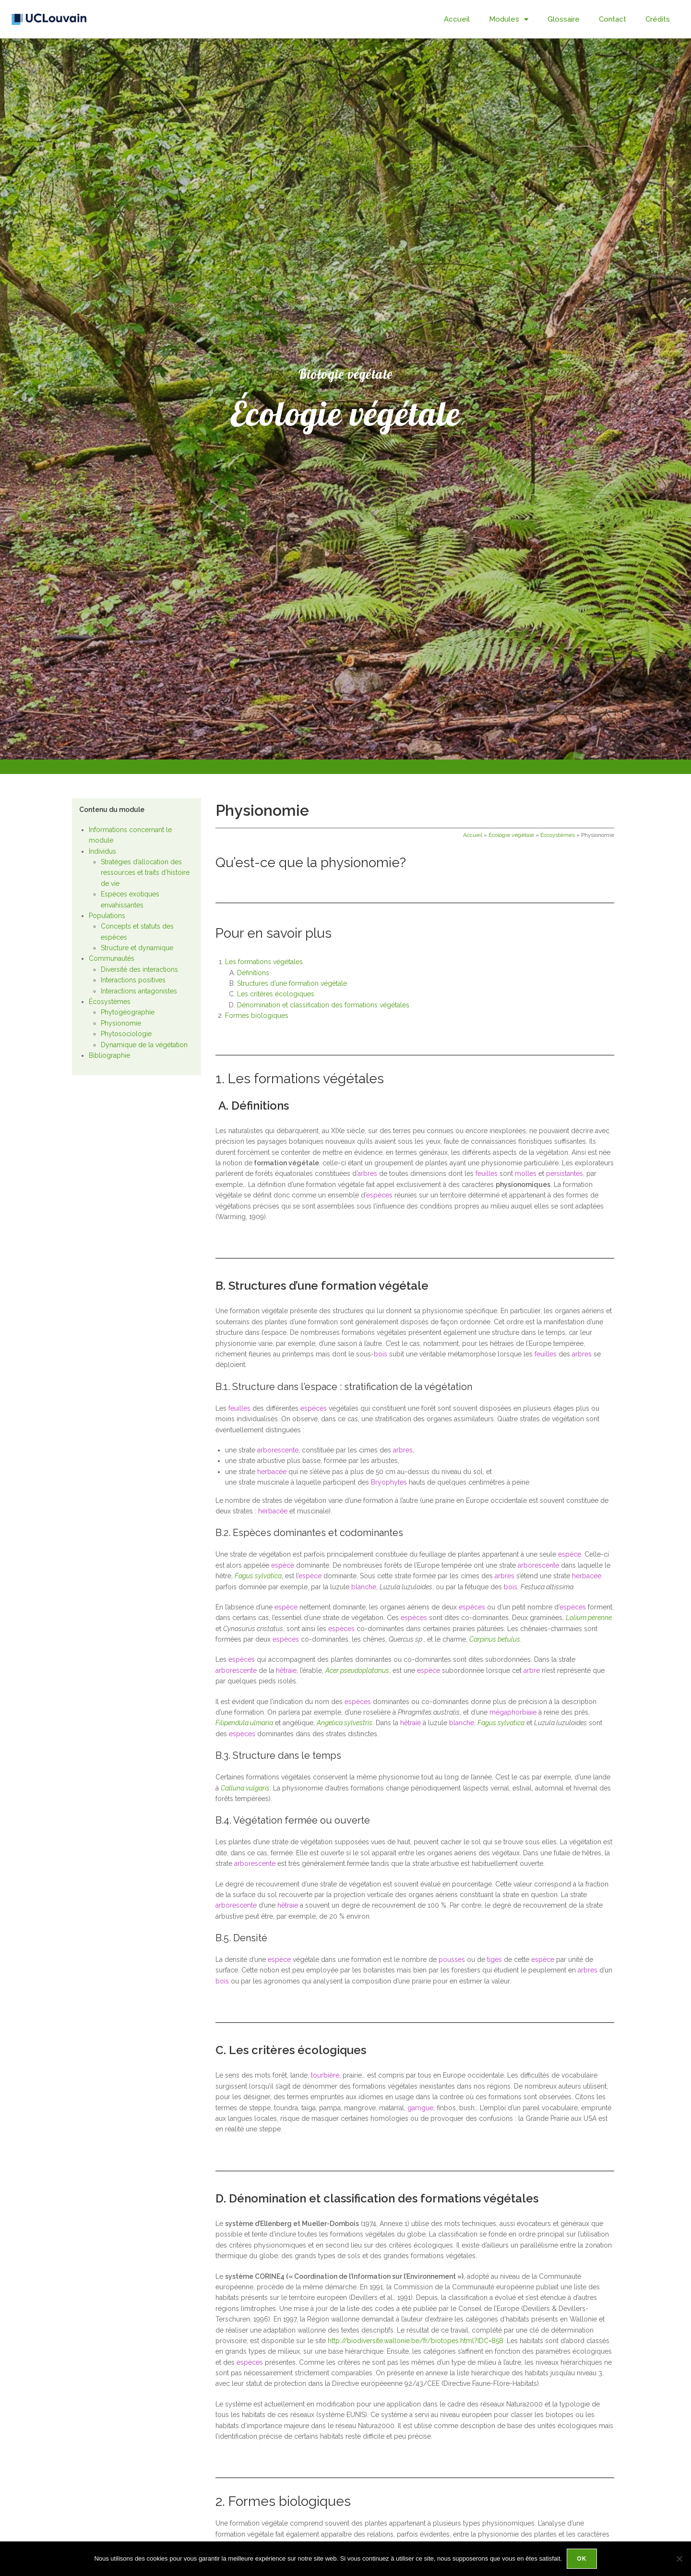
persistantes (564, 1173)
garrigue (420, 2108)
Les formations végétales (264, 962)
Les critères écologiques (275, 994)
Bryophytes (389, 1482)
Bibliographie (109, 1055)
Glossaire (564, 19)
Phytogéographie (128, 1012)
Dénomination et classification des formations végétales (323, 1005)
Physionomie (121, 1023)
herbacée (271, 1471)
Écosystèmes (110, 1001)
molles (525, 1173)
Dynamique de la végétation (144, 1045)
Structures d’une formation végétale (292, 983)
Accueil (457, 19)
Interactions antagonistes (139, 991)
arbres (367, 1173)
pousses (452, 1959)
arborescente (277, 1450)
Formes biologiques (257, 1015)
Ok (581, 2558)
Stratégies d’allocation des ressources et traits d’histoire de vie (145, 872)
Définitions (253, 973)
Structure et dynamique (137, 948)
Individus (102, 851)
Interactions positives (133, 980)
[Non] (679, 2559)
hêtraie (286, 1670)
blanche (363, 1587)
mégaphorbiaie (512, 1712)
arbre (532, 1670)
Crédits (657, 19)
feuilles (487, 1173)
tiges (494, 1959)
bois (380, 1354)
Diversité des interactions (139, 969)
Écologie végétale (511, 835)
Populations (107, 915)
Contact (612, 19)
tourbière (325, 2075)
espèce (569, 1554)
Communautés (111, 958)
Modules (508, 19)
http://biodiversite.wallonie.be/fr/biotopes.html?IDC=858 (415, 2341)
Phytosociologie (126, 1034)
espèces (379, 1195)
